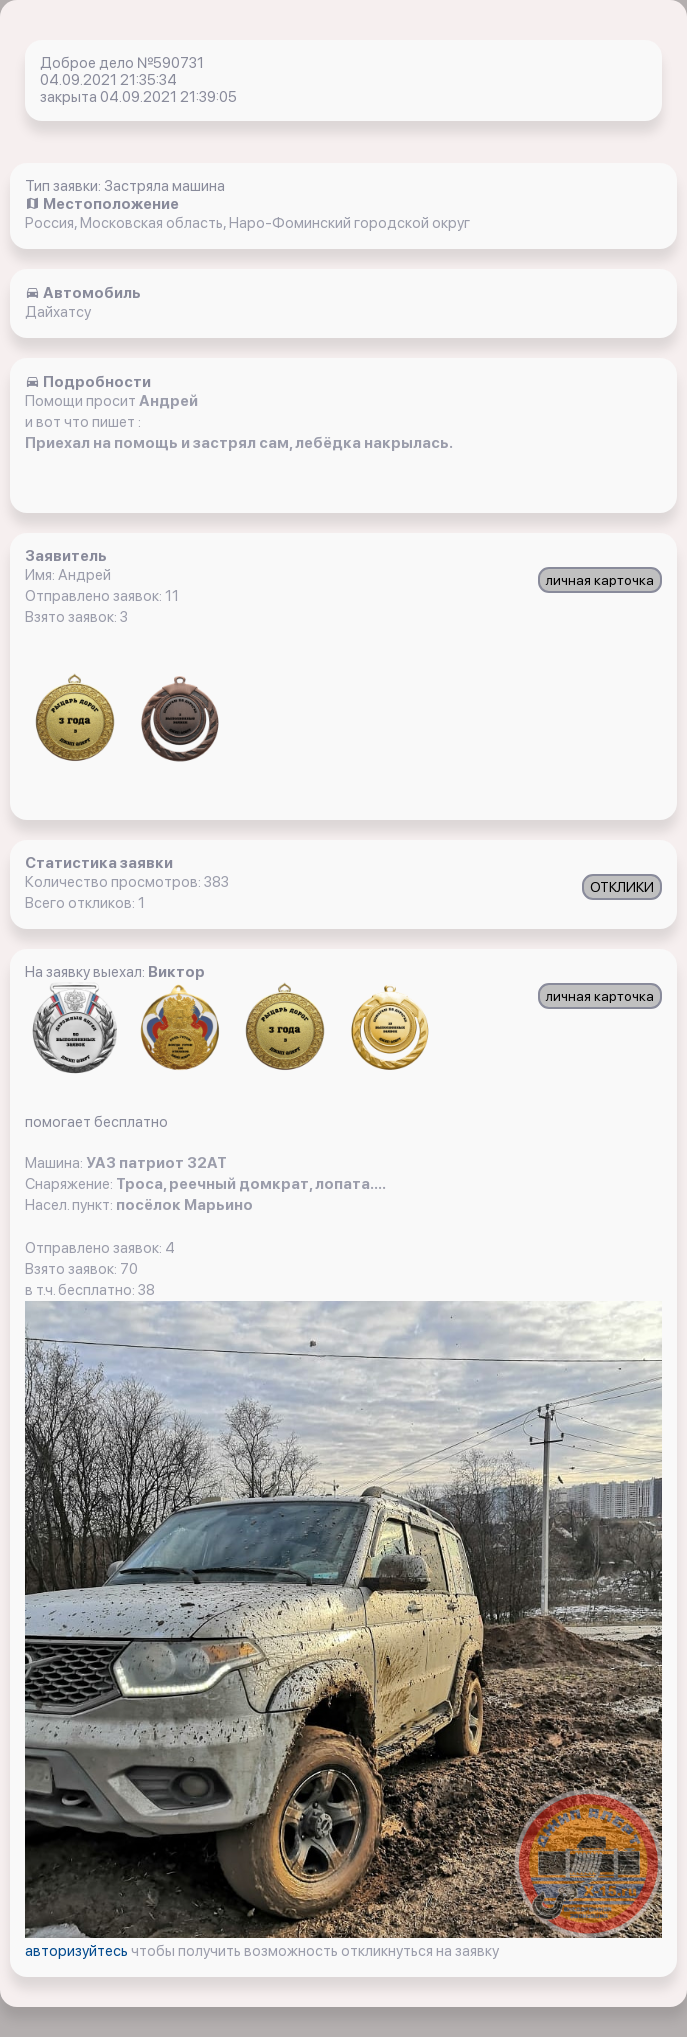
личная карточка (600, 580)
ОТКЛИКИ (622, 887)
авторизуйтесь (78, 1951)
